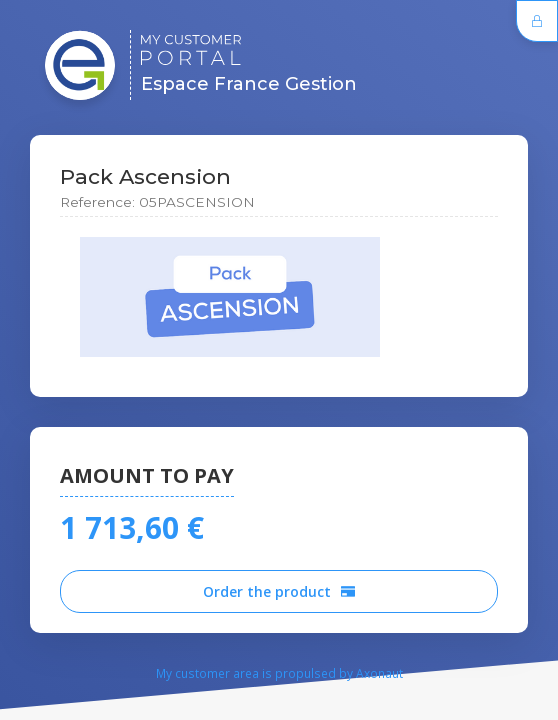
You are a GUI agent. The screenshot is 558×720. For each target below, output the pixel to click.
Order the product (279, 591)
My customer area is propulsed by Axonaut (279, 673)
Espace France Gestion (249, 64)
